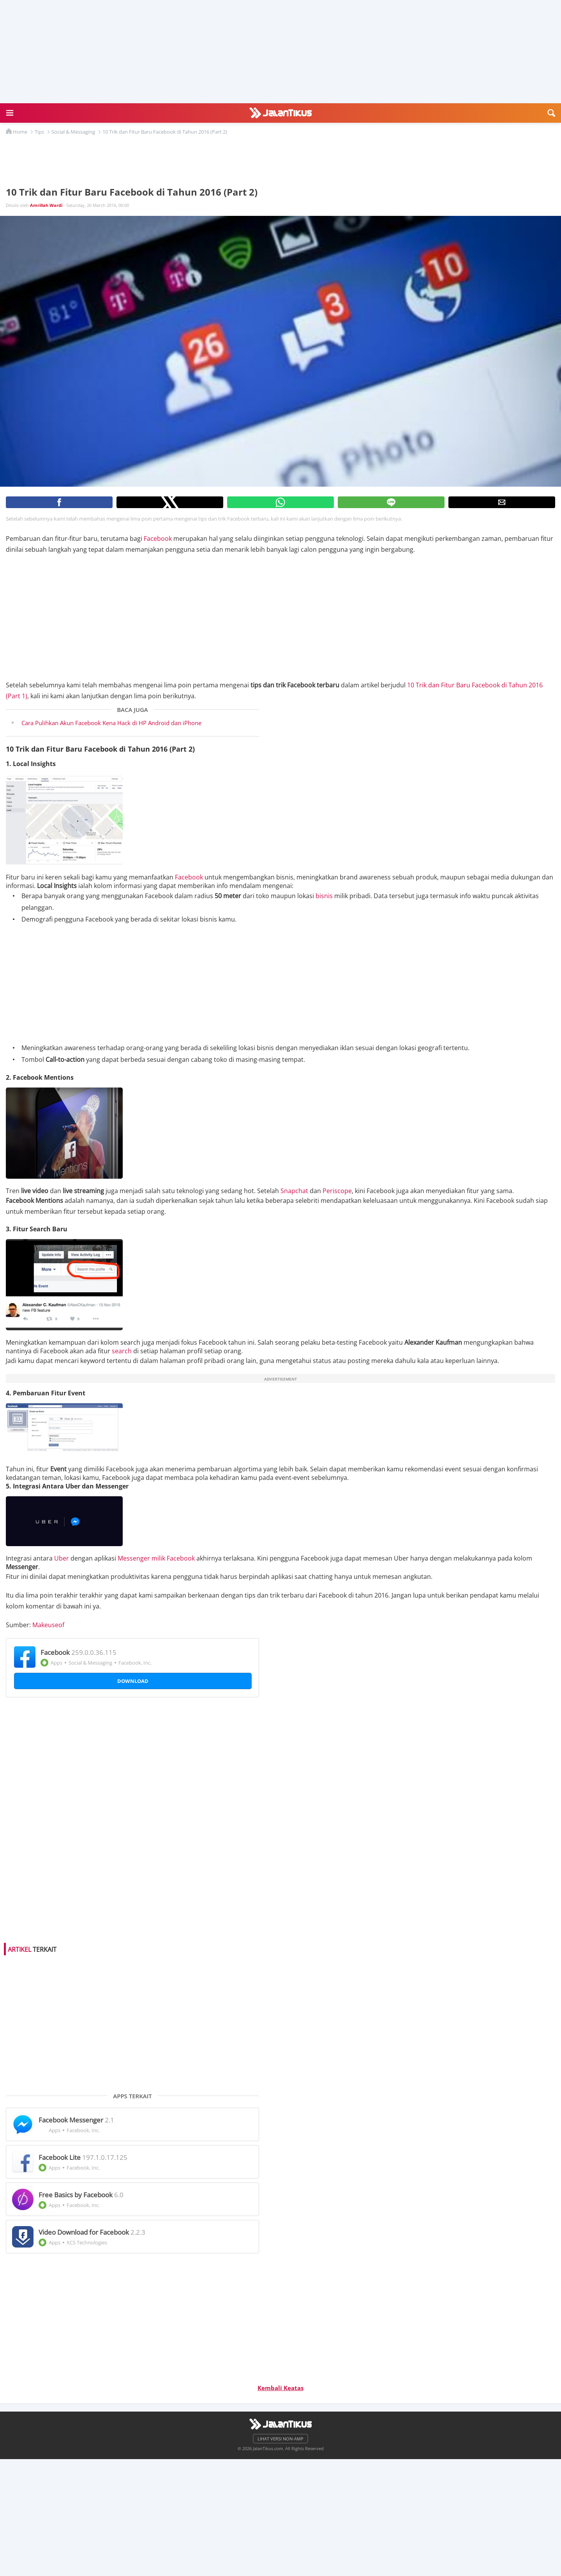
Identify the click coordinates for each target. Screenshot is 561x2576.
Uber (61, 1558)
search (122, 1351)
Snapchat (294, 1190)
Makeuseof (48, 1625)
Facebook (158, 538)
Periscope (337, 1190)
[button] (9, 113)
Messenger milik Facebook (156, 1558)
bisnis (324, 896)
